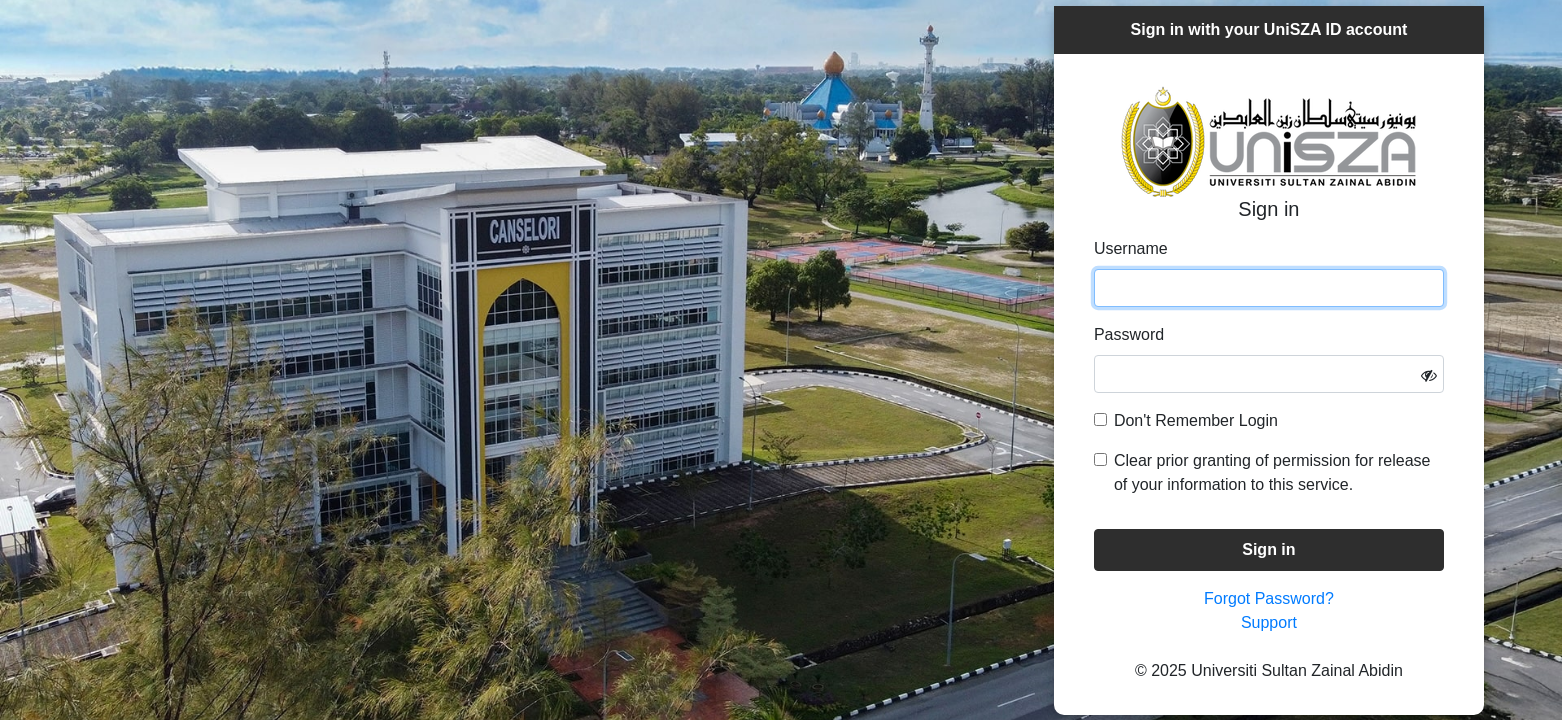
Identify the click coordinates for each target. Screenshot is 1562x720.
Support (1269, 622)
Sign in (1268, 549)
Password (1129, 334)
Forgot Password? (1269, 598)
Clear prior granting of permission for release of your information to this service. (1272, 472)
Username (1131, 248)
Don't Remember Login (1196, 420)
